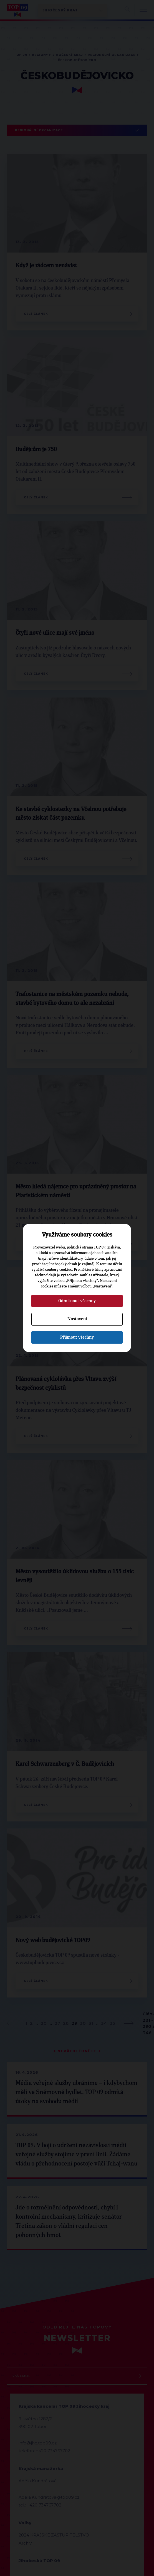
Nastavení (77, 1319)
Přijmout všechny (77, 1337)
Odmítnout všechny (77, 1301)
